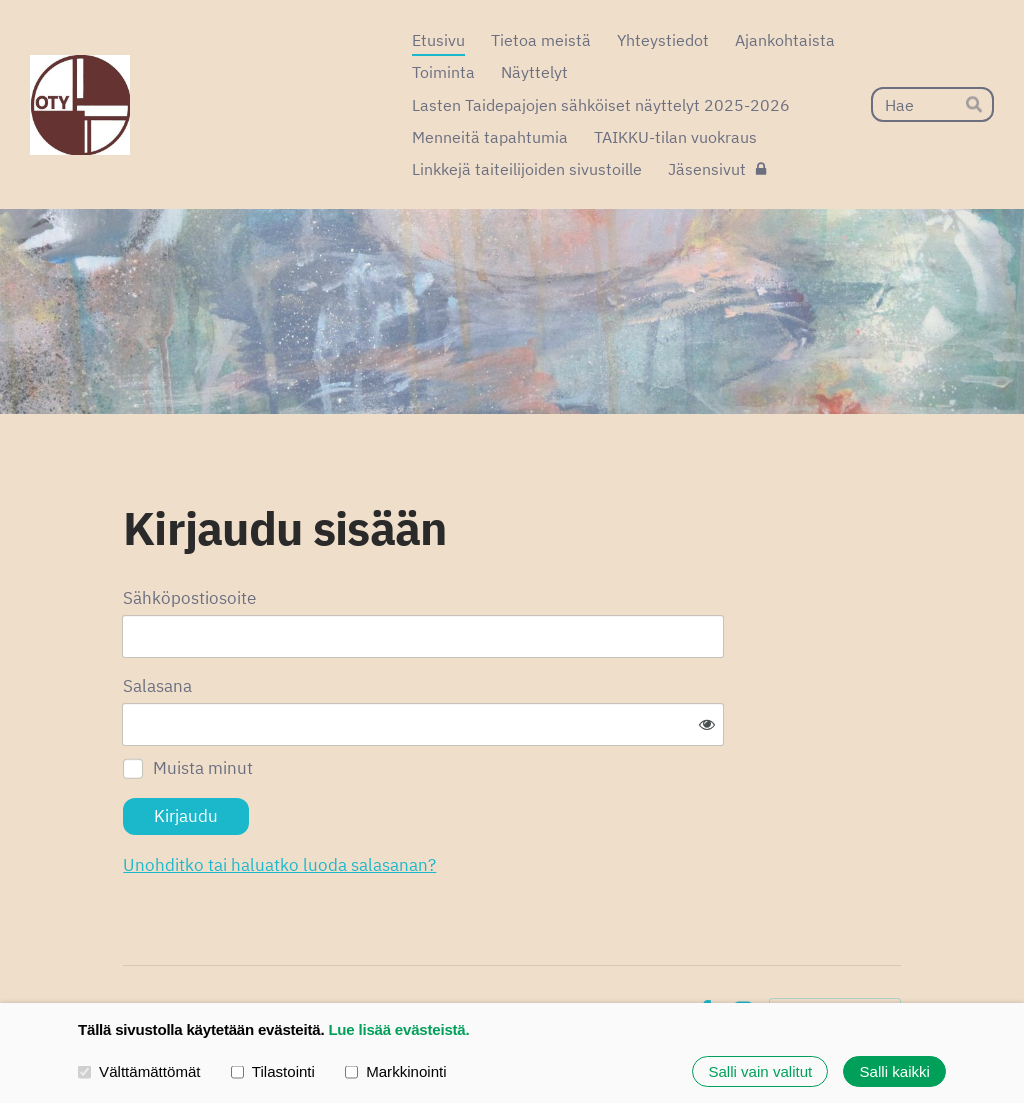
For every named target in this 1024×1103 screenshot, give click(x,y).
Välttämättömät (139, 1071)
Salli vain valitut (760, 1071)
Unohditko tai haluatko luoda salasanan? (480, 803)
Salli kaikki (895, 1071)
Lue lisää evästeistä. (398, 1029)
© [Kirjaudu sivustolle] (131, 949)
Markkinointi (396, 1071)
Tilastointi (273, 1071)
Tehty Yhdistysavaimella (835, 949)
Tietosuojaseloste (537, 950)
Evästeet (647, 950)
